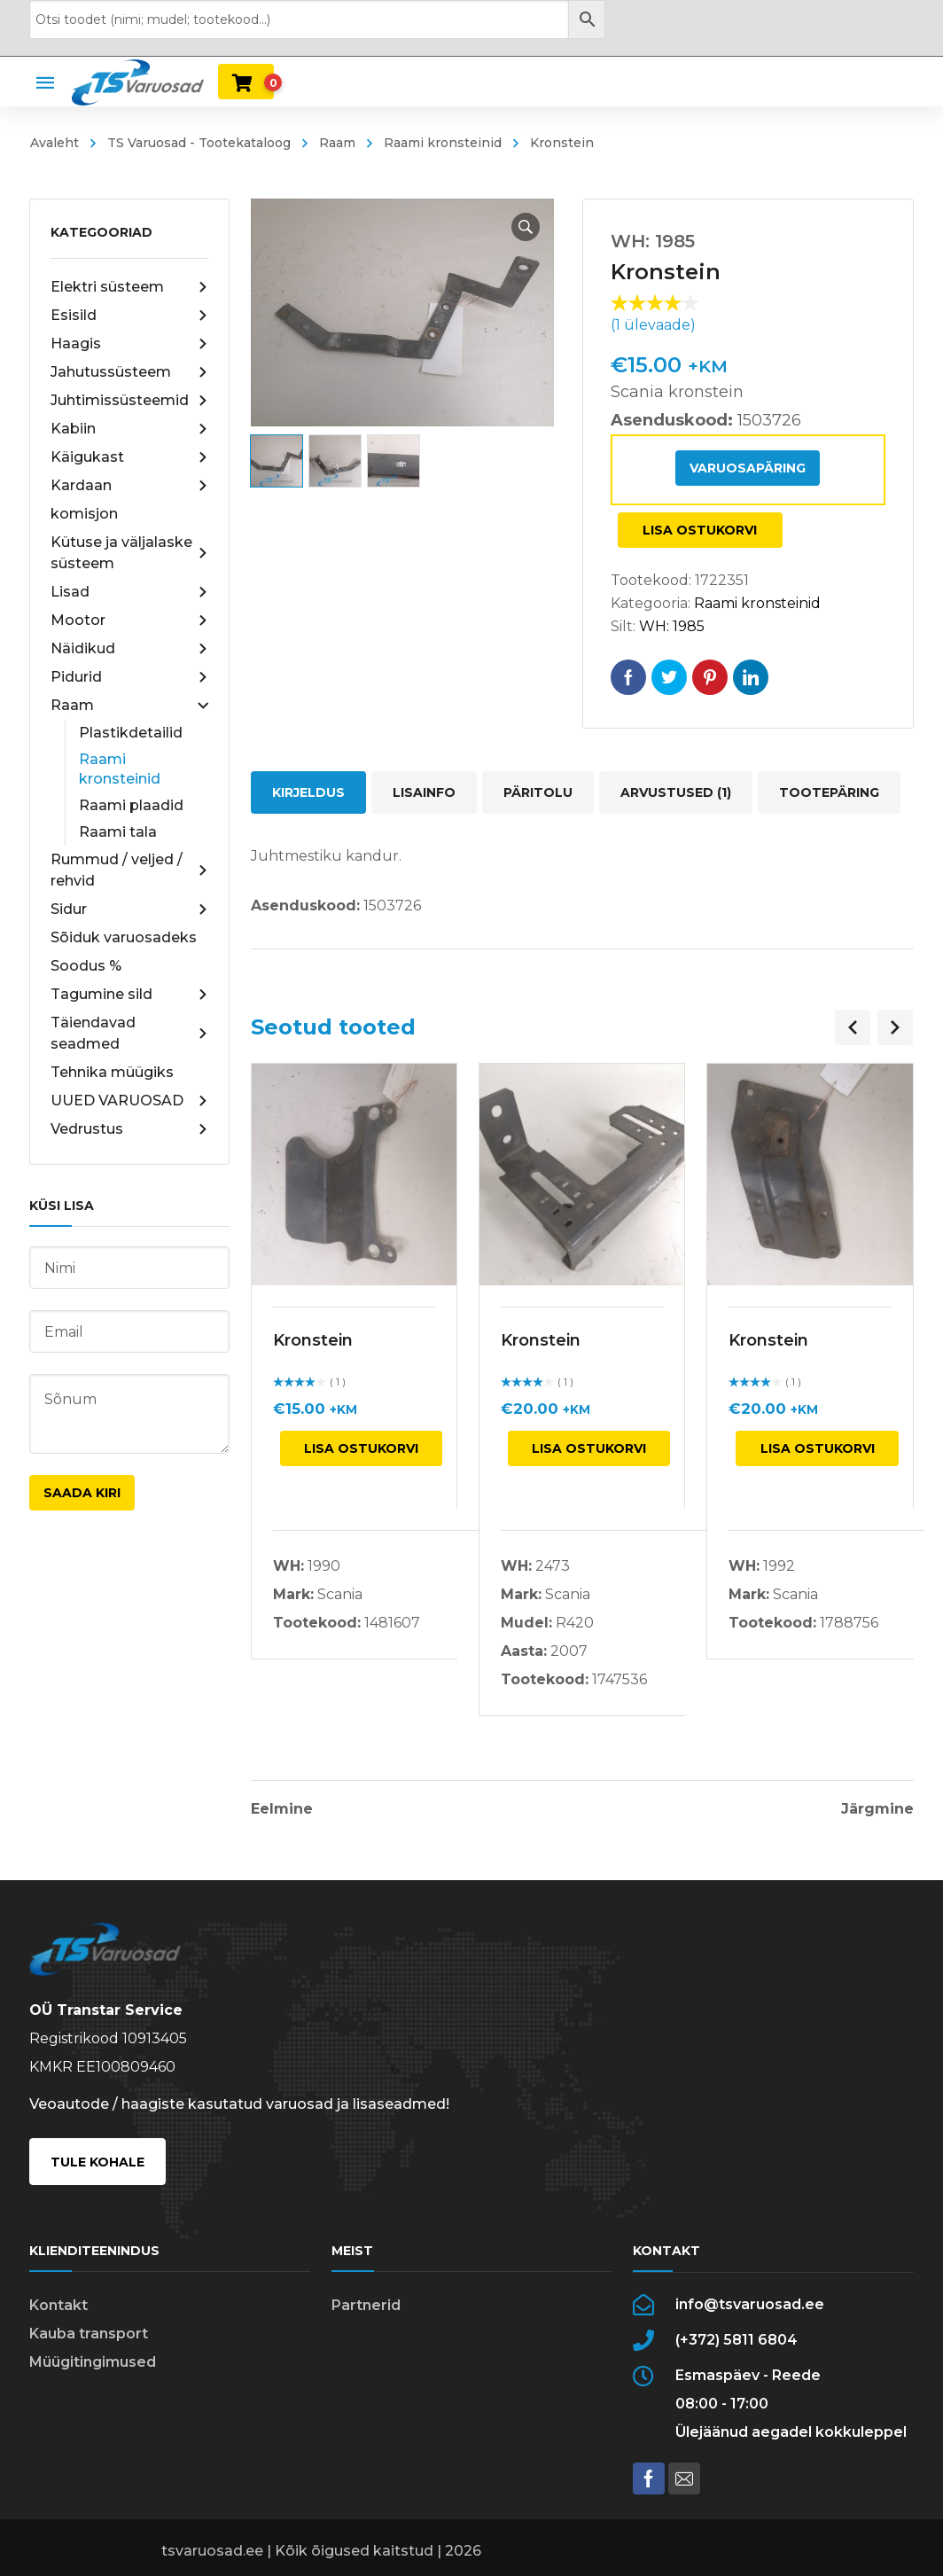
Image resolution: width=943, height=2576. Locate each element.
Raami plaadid (131, 805)
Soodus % (86, 965)
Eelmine (282, 1809)
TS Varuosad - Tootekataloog (199, 143)
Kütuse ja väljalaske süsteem (129, 553)
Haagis (129, 344)
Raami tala (118, 832)
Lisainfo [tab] (424, 792)
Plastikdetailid (131, 732)
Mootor (129, 620)
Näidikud (129, 649)
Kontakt (58, 2305)
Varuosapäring (748, 468)
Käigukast (129, 457)
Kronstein (313, 1340)
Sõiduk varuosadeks (124, 937)
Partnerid (366, 2305)
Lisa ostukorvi (700, 530)
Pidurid (129, 677)
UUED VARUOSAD (129, 1101)
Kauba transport (88, 2333)
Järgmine (877, 1809)
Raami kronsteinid (443, 143)
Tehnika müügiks (112, 1072)
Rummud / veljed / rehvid (129, 870)
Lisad (129, 592)
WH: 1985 (672, 626)
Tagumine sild (129, 994)
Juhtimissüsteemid (129, 400)
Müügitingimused (92, 2362)
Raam (337, 143)
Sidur (129, 909)
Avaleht (54, 143)
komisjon (84, 513)
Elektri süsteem (129, 287)
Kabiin (129, 429)
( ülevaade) (653, 324)
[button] (525, 227)
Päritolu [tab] (538, 792)
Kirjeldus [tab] (308, 792)
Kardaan (129, 486)
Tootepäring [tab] (829, 792)
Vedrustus (129, 1129)
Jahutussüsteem (129, 372)
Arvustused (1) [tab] (675, 792)
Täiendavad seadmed (129, 1033)
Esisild (129, 315)
